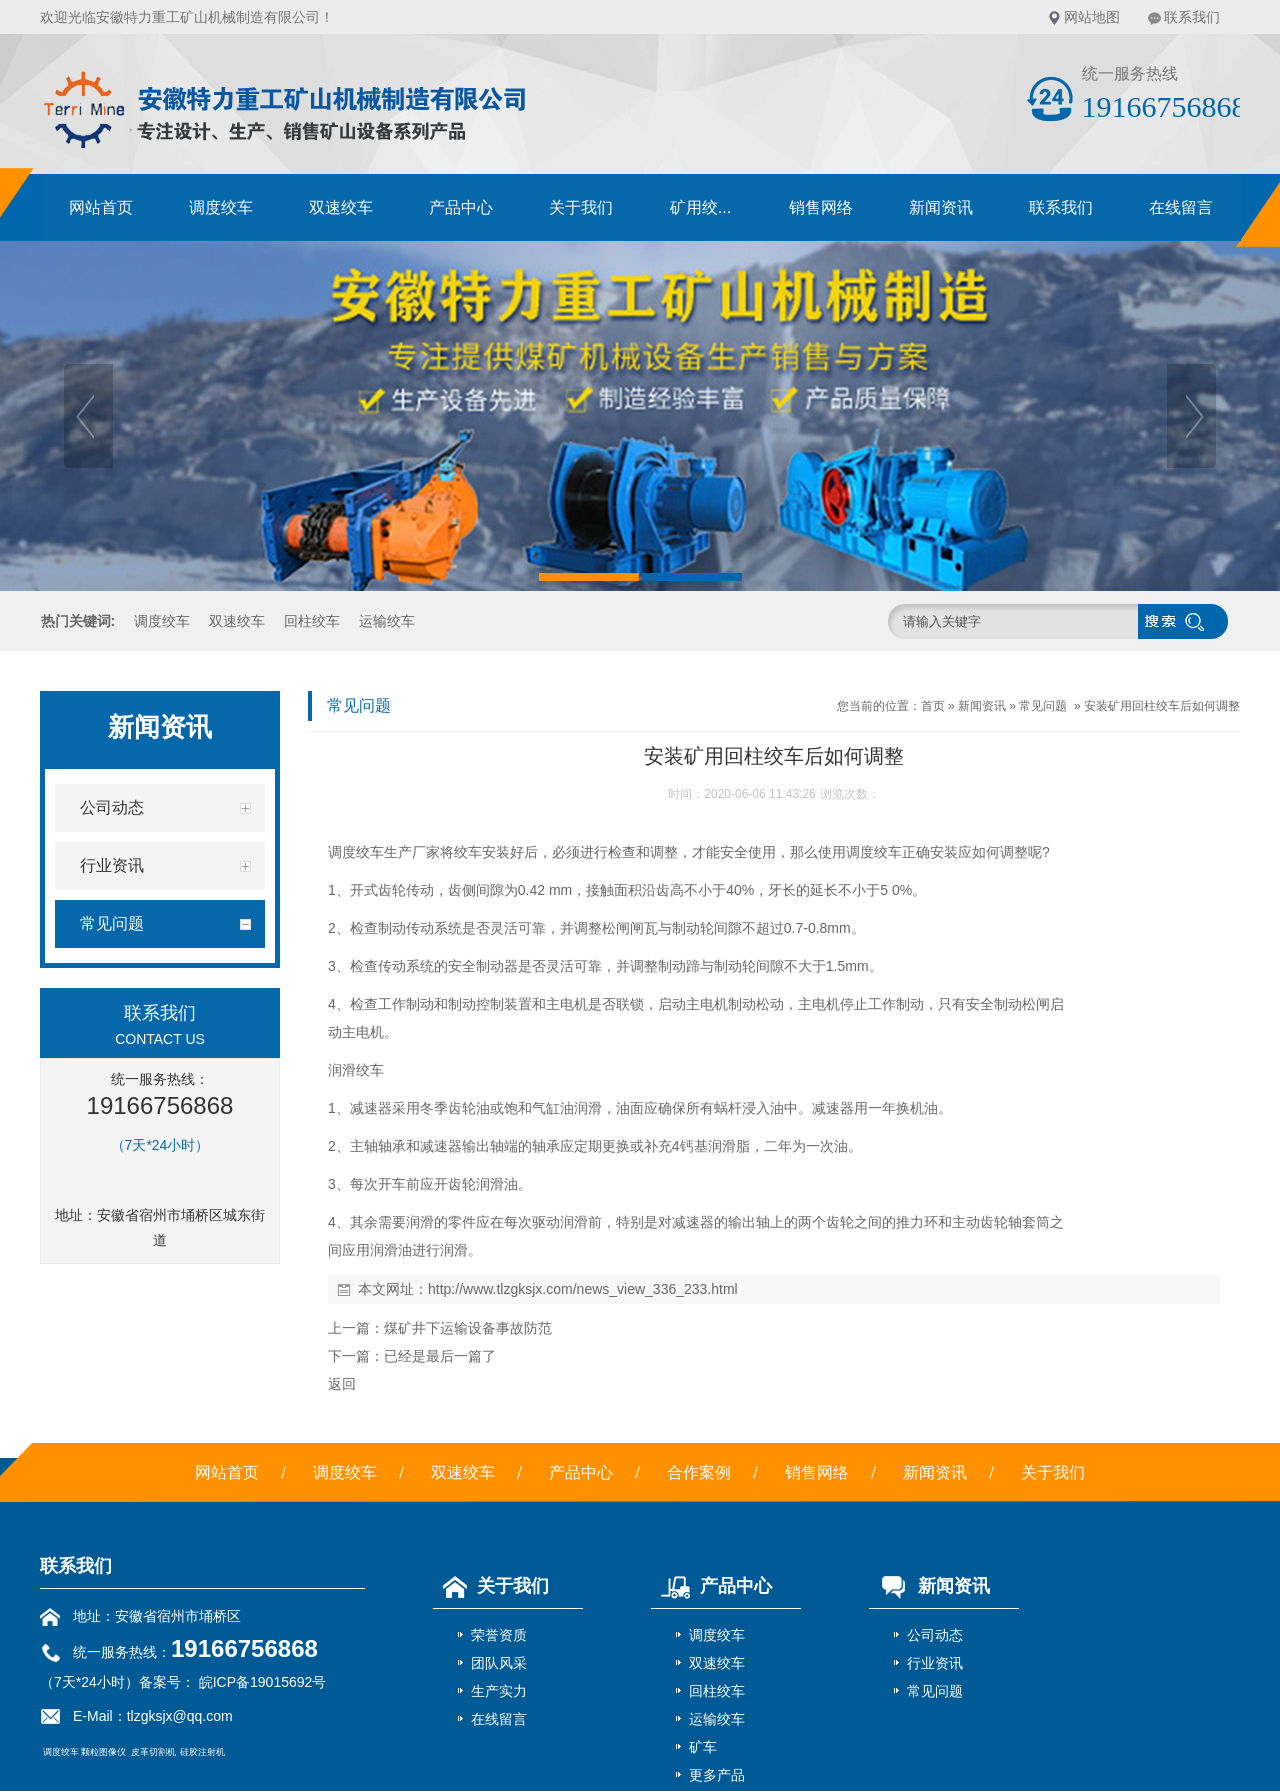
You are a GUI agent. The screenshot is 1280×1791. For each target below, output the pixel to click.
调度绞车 (221, 207)
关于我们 (581, 207)
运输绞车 (387, 621)
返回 (342, 1384)
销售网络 (821, 207)
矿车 (703, 1747)
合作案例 (699, 1472)
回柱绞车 (312, 621)
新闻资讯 (941, 207)
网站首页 (101, 207)
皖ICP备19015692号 (261, 1682)
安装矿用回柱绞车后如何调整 (1162, 706)
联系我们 (1192, 17)
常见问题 (1043, 706)
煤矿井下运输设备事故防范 (468, 1328)
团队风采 (499, 1663)
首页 (933, 706)
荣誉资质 (499, 1635)
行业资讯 (935, 1663)
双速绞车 (341, 207)
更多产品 (717, 1775)
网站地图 (1092, 17)
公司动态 (935, 1635)
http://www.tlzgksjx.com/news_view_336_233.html (583, 1289)
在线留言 (1181, 207)
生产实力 (499, 1691)
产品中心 (461, 207)
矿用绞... (700, 207)
